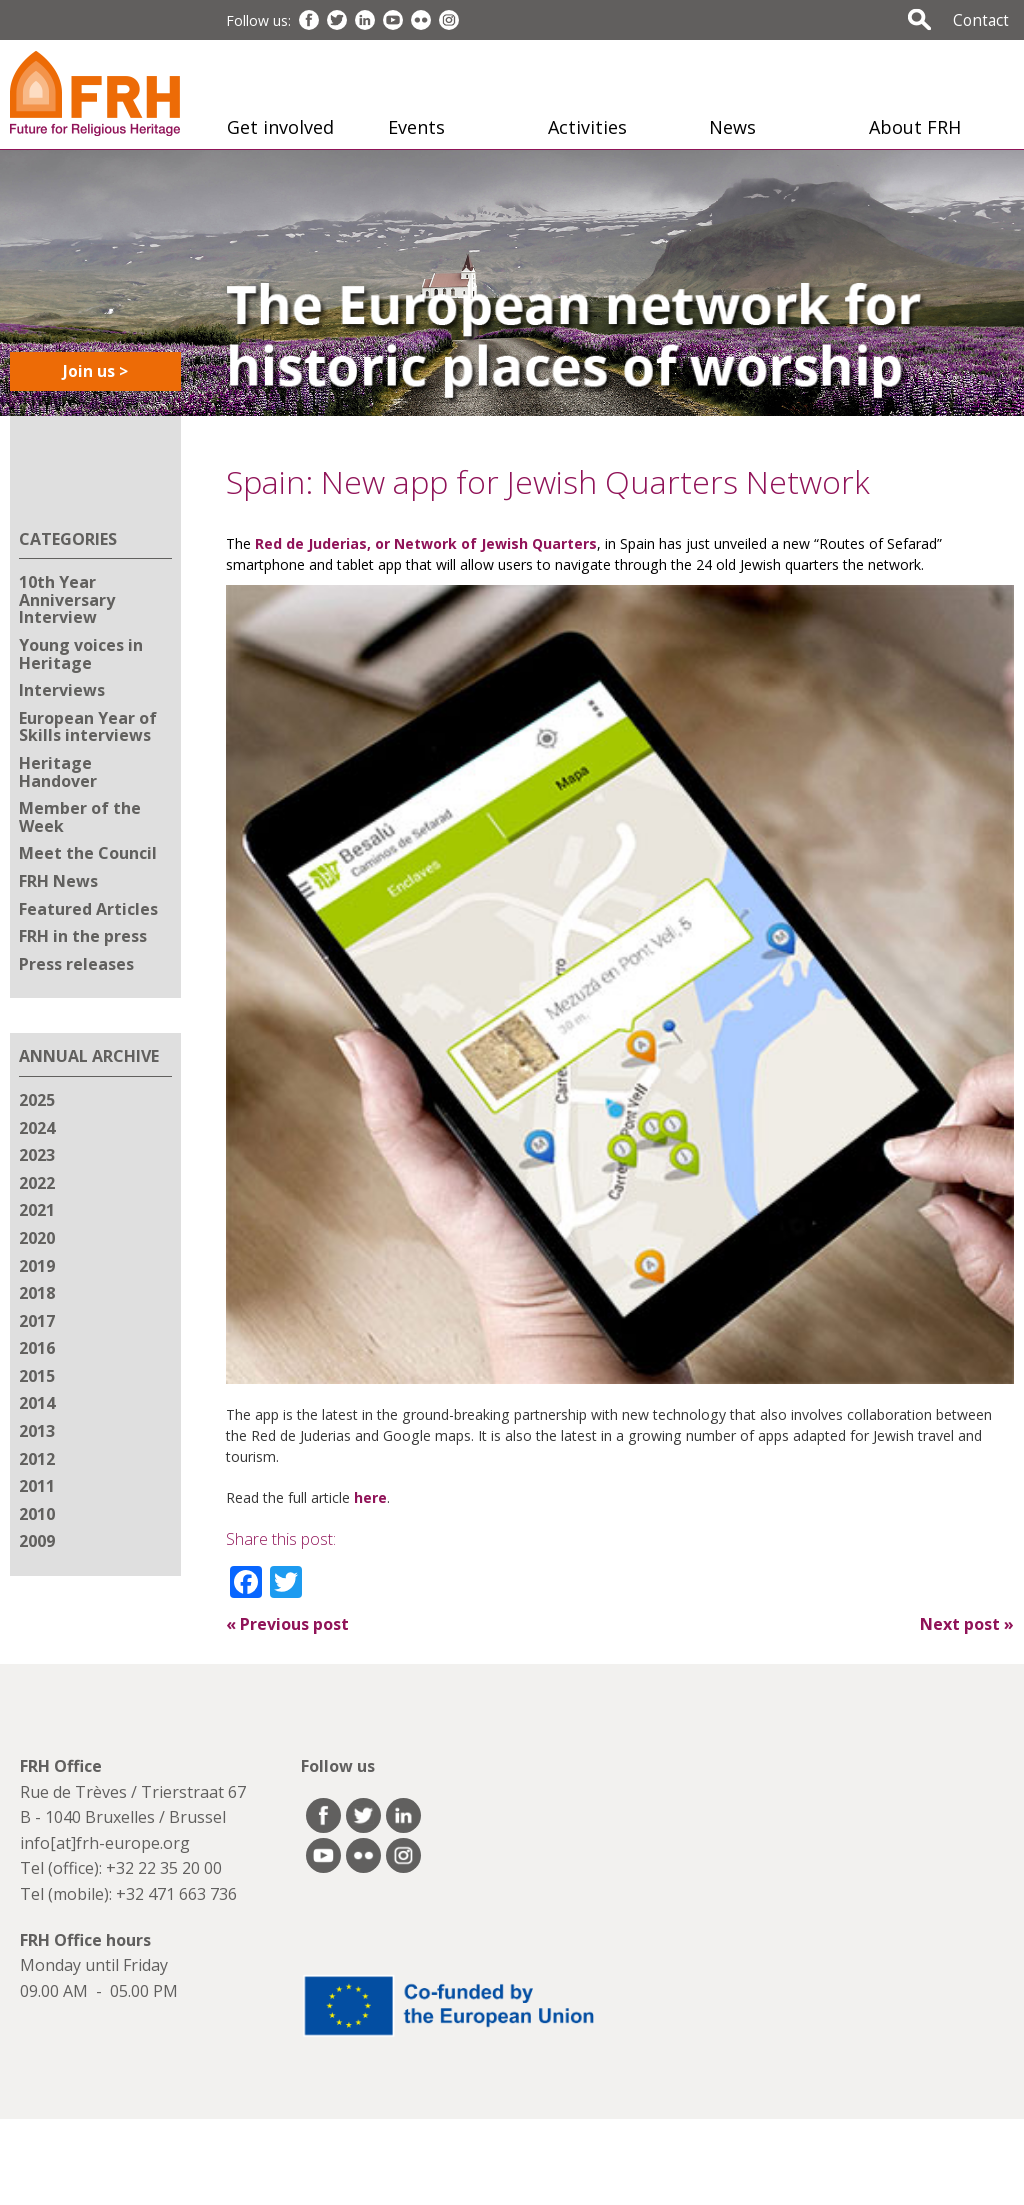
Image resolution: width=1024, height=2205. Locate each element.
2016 (37, 1348)
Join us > (95, 371)
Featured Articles (88, 909)
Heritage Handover (58, 772)
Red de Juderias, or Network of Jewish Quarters (424, 543)
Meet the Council (88, 853)
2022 (37, 1183)
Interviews (62, 690)
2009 (37, 1541)
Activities (587, 127)
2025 (37, 1100)
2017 (37, 1321)
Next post (967, 1624)
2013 (37, 1431)
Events (416, 127)
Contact (981, 20)
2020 (37, 1238)
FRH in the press (83, 936)
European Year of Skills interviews (88, 727)
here (368, 1497)
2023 (37, 1155)
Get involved (280, 127)
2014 (37, 1403)
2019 (37, 1266)
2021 (37, 1210)
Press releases (76, 964)
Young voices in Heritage (81, 654)
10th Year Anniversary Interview (67, 599)
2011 (37, 1486)
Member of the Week (80, 817)
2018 (37, 1293)
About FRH (915, 127)
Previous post (287, 1624)
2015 (37, 1376)
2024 (37, 1128)
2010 (37, 1514)
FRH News (58, 881)
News (732, 127)
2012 (37, 1459)
